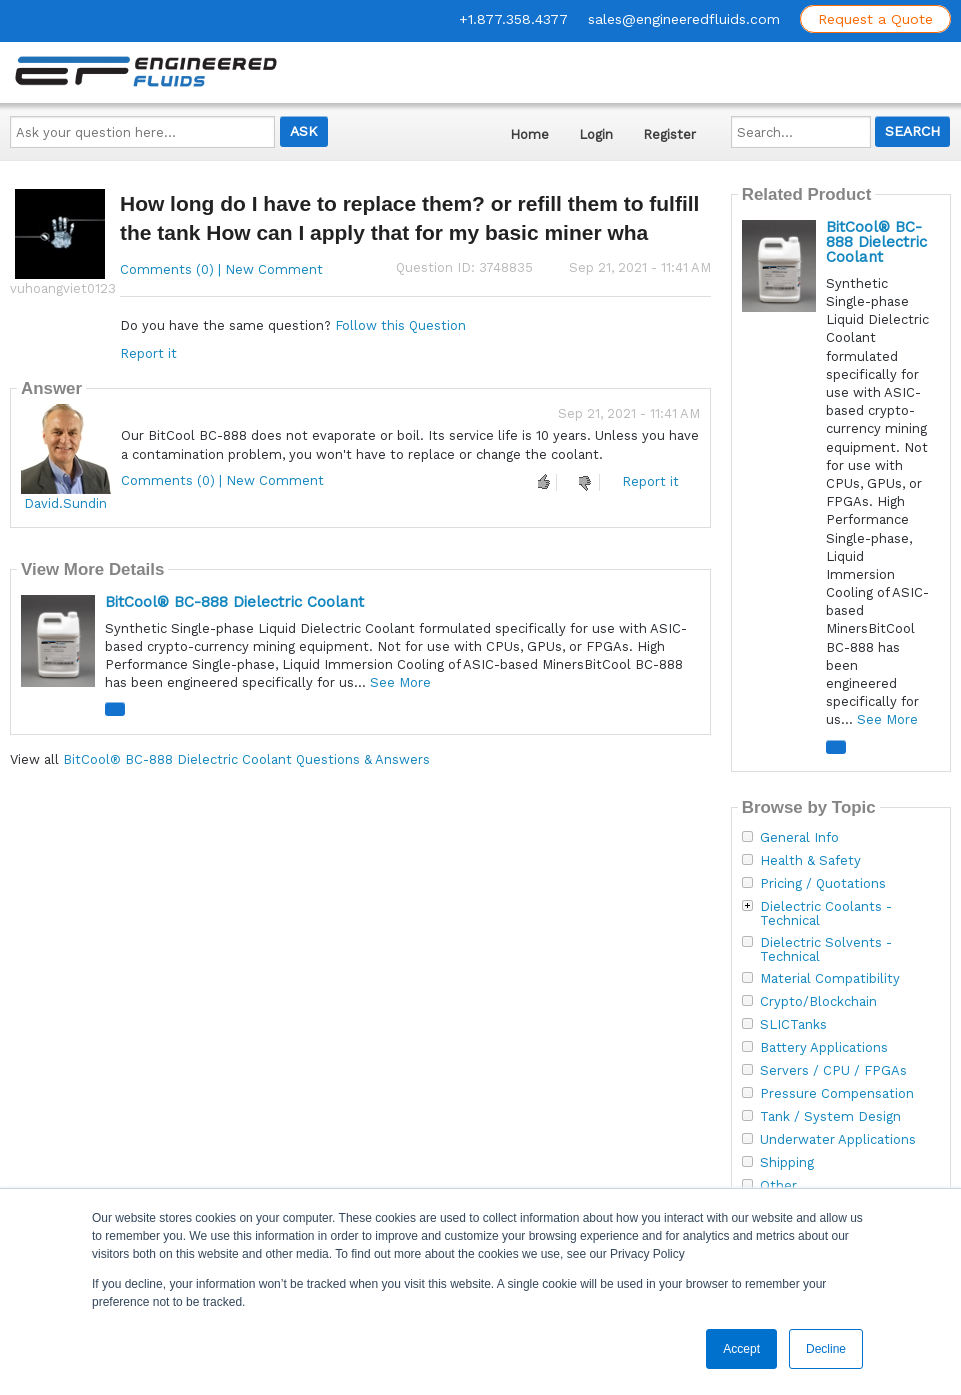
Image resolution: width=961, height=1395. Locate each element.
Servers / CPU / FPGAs (833, 1071)
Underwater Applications (838, 1140)
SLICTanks (793, 1025)
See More (400, 682)
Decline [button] (826, 1349)
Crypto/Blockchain (818, 1002)
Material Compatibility (830, 979)
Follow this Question (400, 325)
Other (778, 1186)
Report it (148, 353)
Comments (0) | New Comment (221, 269)
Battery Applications (824, 1048)
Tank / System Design (830, 1117)
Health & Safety (810, 861)
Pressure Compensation (837, 1094)
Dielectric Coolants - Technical (826, 914)
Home (529, 134)
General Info (799, 838)
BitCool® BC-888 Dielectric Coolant (234, 602)
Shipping (787, 1163)
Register (669, 134)
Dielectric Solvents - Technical (826, 950)
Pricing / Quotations (823, 884)
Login (596, 134)
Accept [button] (741, 1349)
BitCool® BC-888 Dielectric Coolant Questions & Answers (246, 759)
